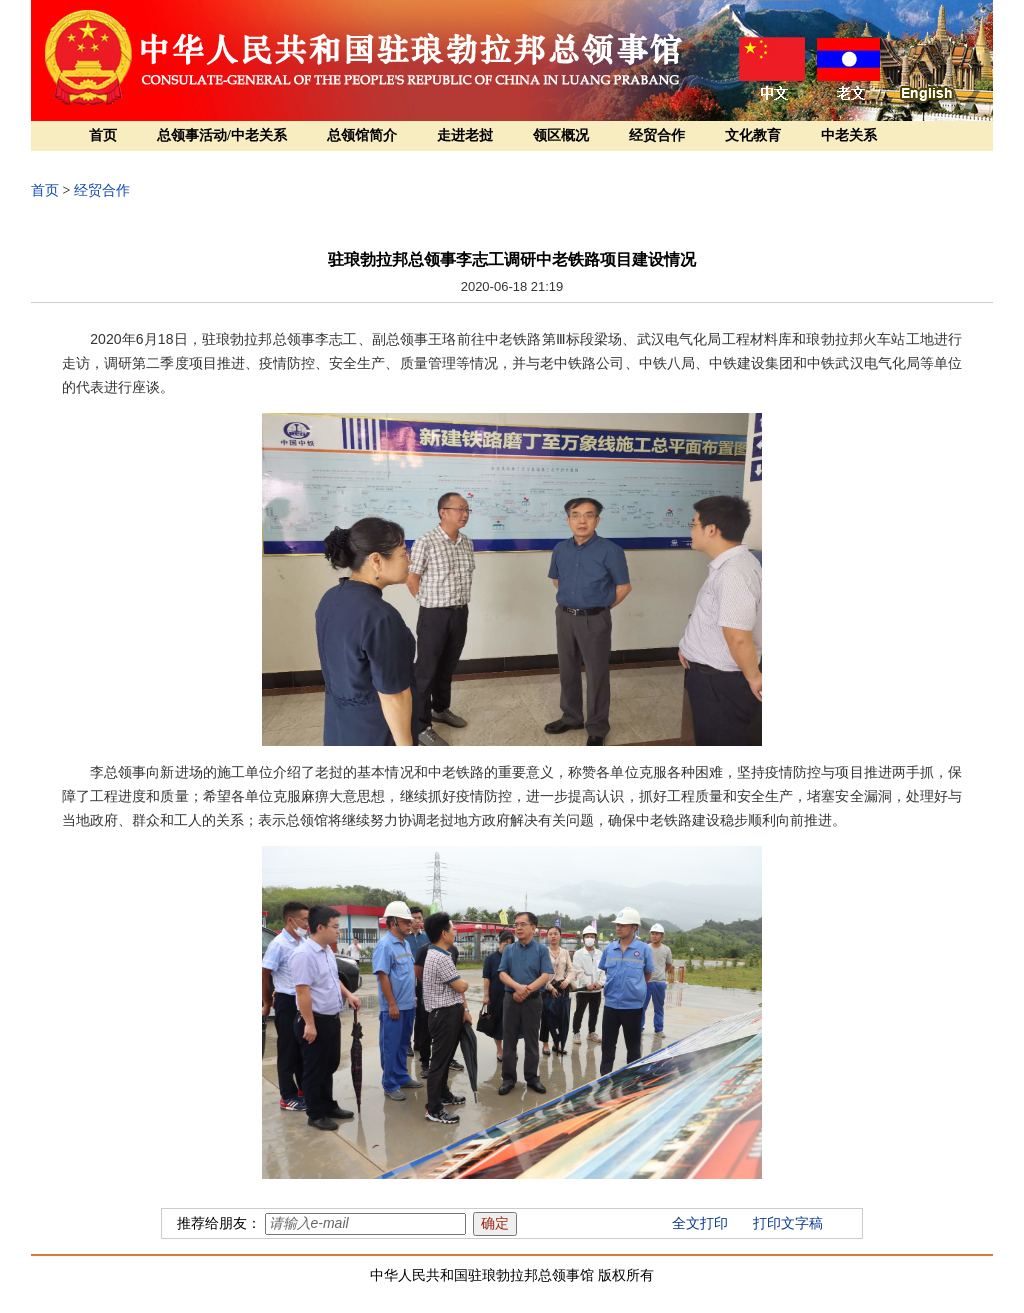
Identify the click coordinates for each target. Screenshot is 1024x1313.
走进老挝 (465, 135)
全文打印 (700, 1223)
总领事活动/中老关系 (222, 135)
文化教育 (753, 135)
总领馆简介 (362, 135)
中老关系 (849, 135)
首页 (103, 135)
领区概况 (561, 135)
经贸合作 (657, 135)
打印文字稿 (788, 1223)
